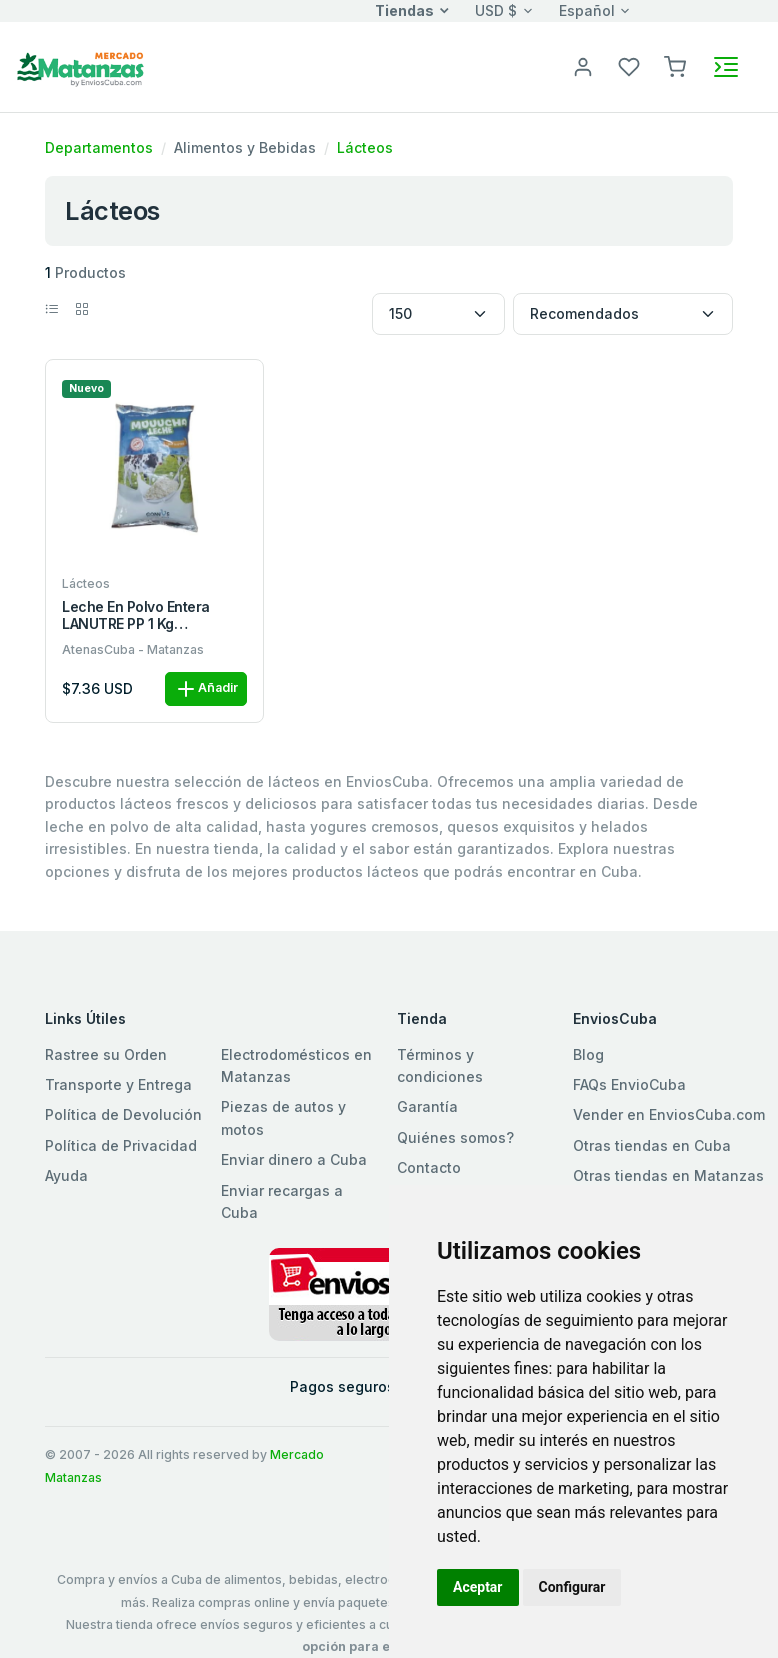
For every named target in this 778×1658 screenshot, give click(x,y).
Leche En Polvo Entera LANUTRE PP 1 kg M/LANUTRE (136, 616)
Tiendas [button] (404, 10)
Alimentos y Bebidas (245, 147)
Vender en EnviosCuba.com (669, 1114)
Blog (588, 1054)
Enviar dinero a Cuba (294, 1159)
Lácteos (365, 147)
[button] (675, 65)
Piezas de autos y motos (283, 1117)
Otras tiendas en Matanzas (668, 1175)
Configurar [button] (572, 1587)
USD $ (496, 10)
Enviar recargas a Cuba (282, 1201)
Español (587, 10)
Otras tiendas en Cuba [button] (652, 1145)
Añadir (206, 689)
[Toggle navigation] (726, 67)
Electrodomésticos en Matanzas (296, 1065)
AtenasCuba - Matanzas (133, 649)
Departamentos (99, 147)
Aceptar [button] (478, 1587)
